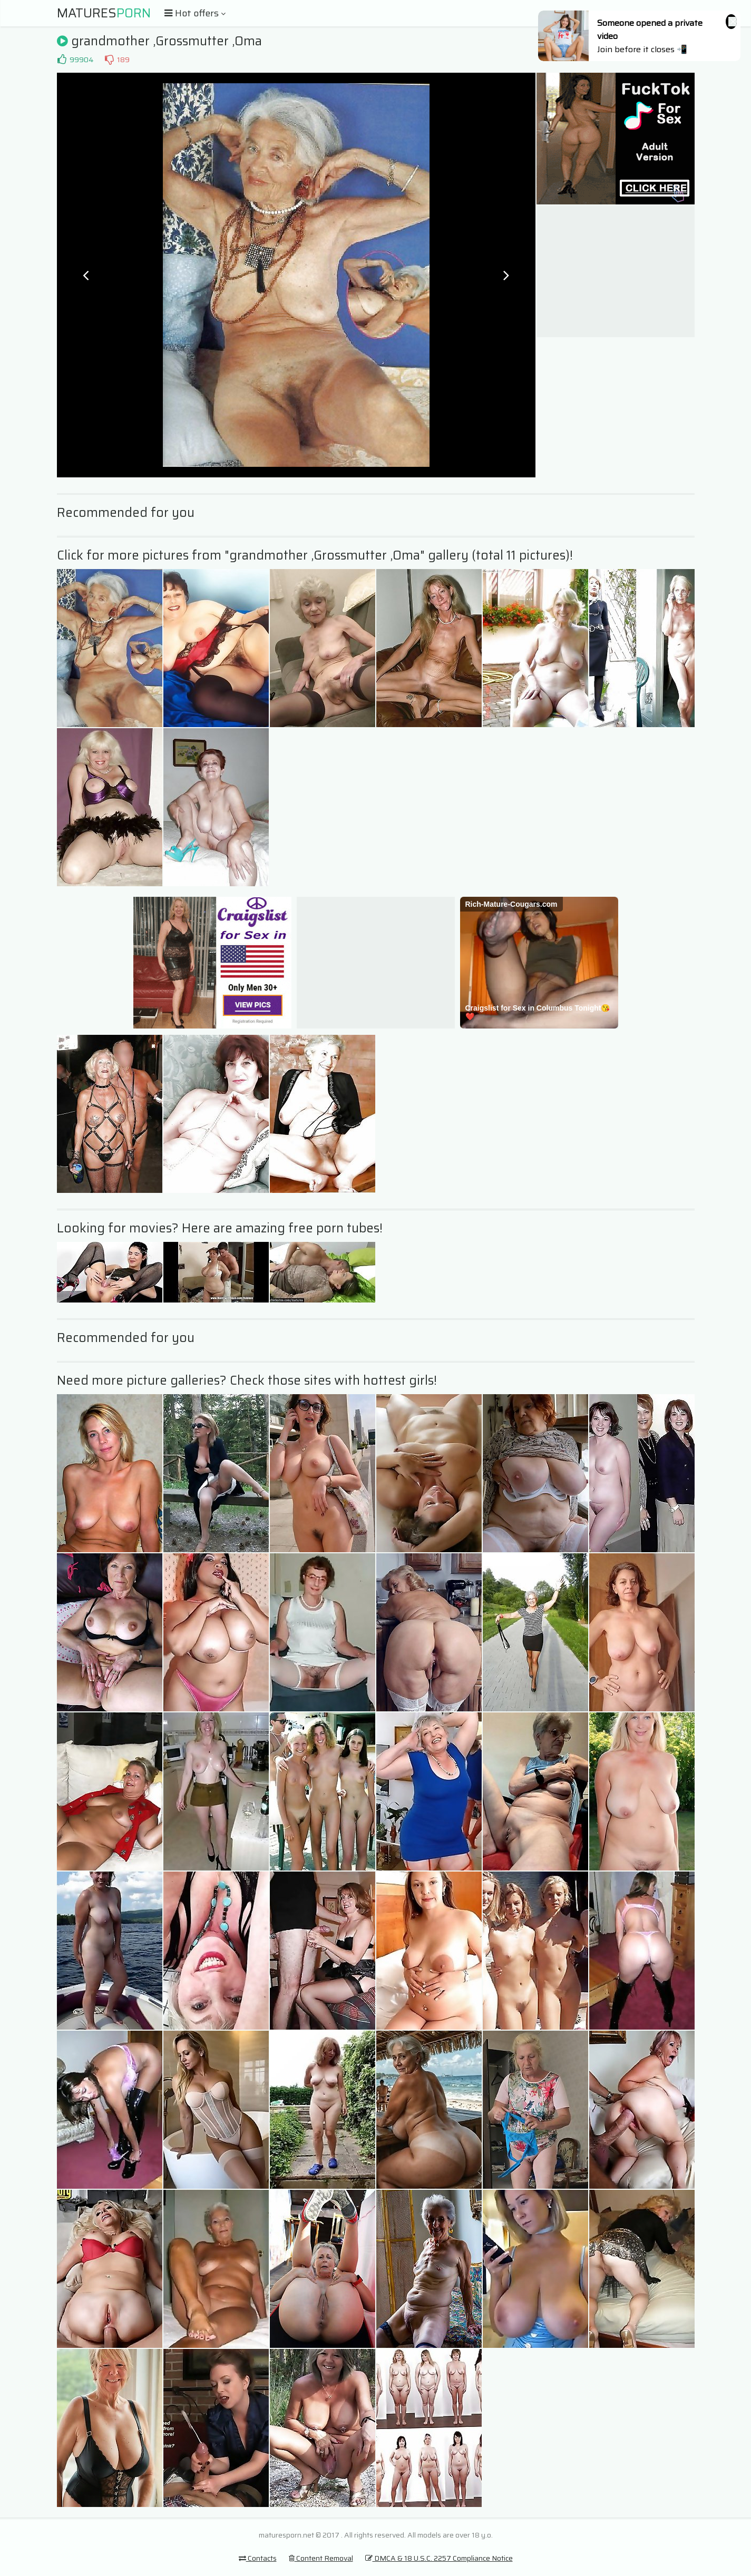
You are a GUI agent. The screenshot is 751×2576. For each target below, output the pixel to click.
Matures (104, 13)
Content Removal (321, 2558)
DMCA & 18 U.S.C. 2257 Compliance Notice (439, 2558)
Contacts (258, 2558)
